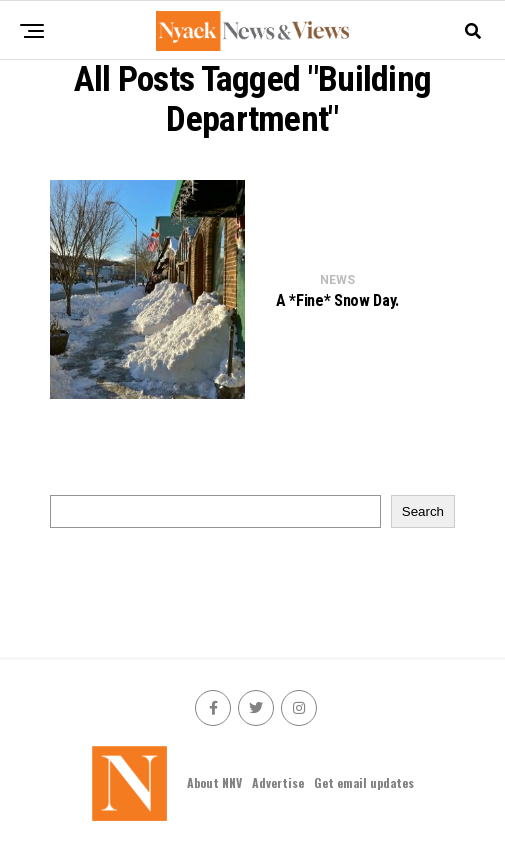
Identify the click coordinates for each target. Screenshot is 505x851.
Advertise (278, 782)
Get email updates (364, 782)
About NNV (214, 782)
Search (423, 511)
